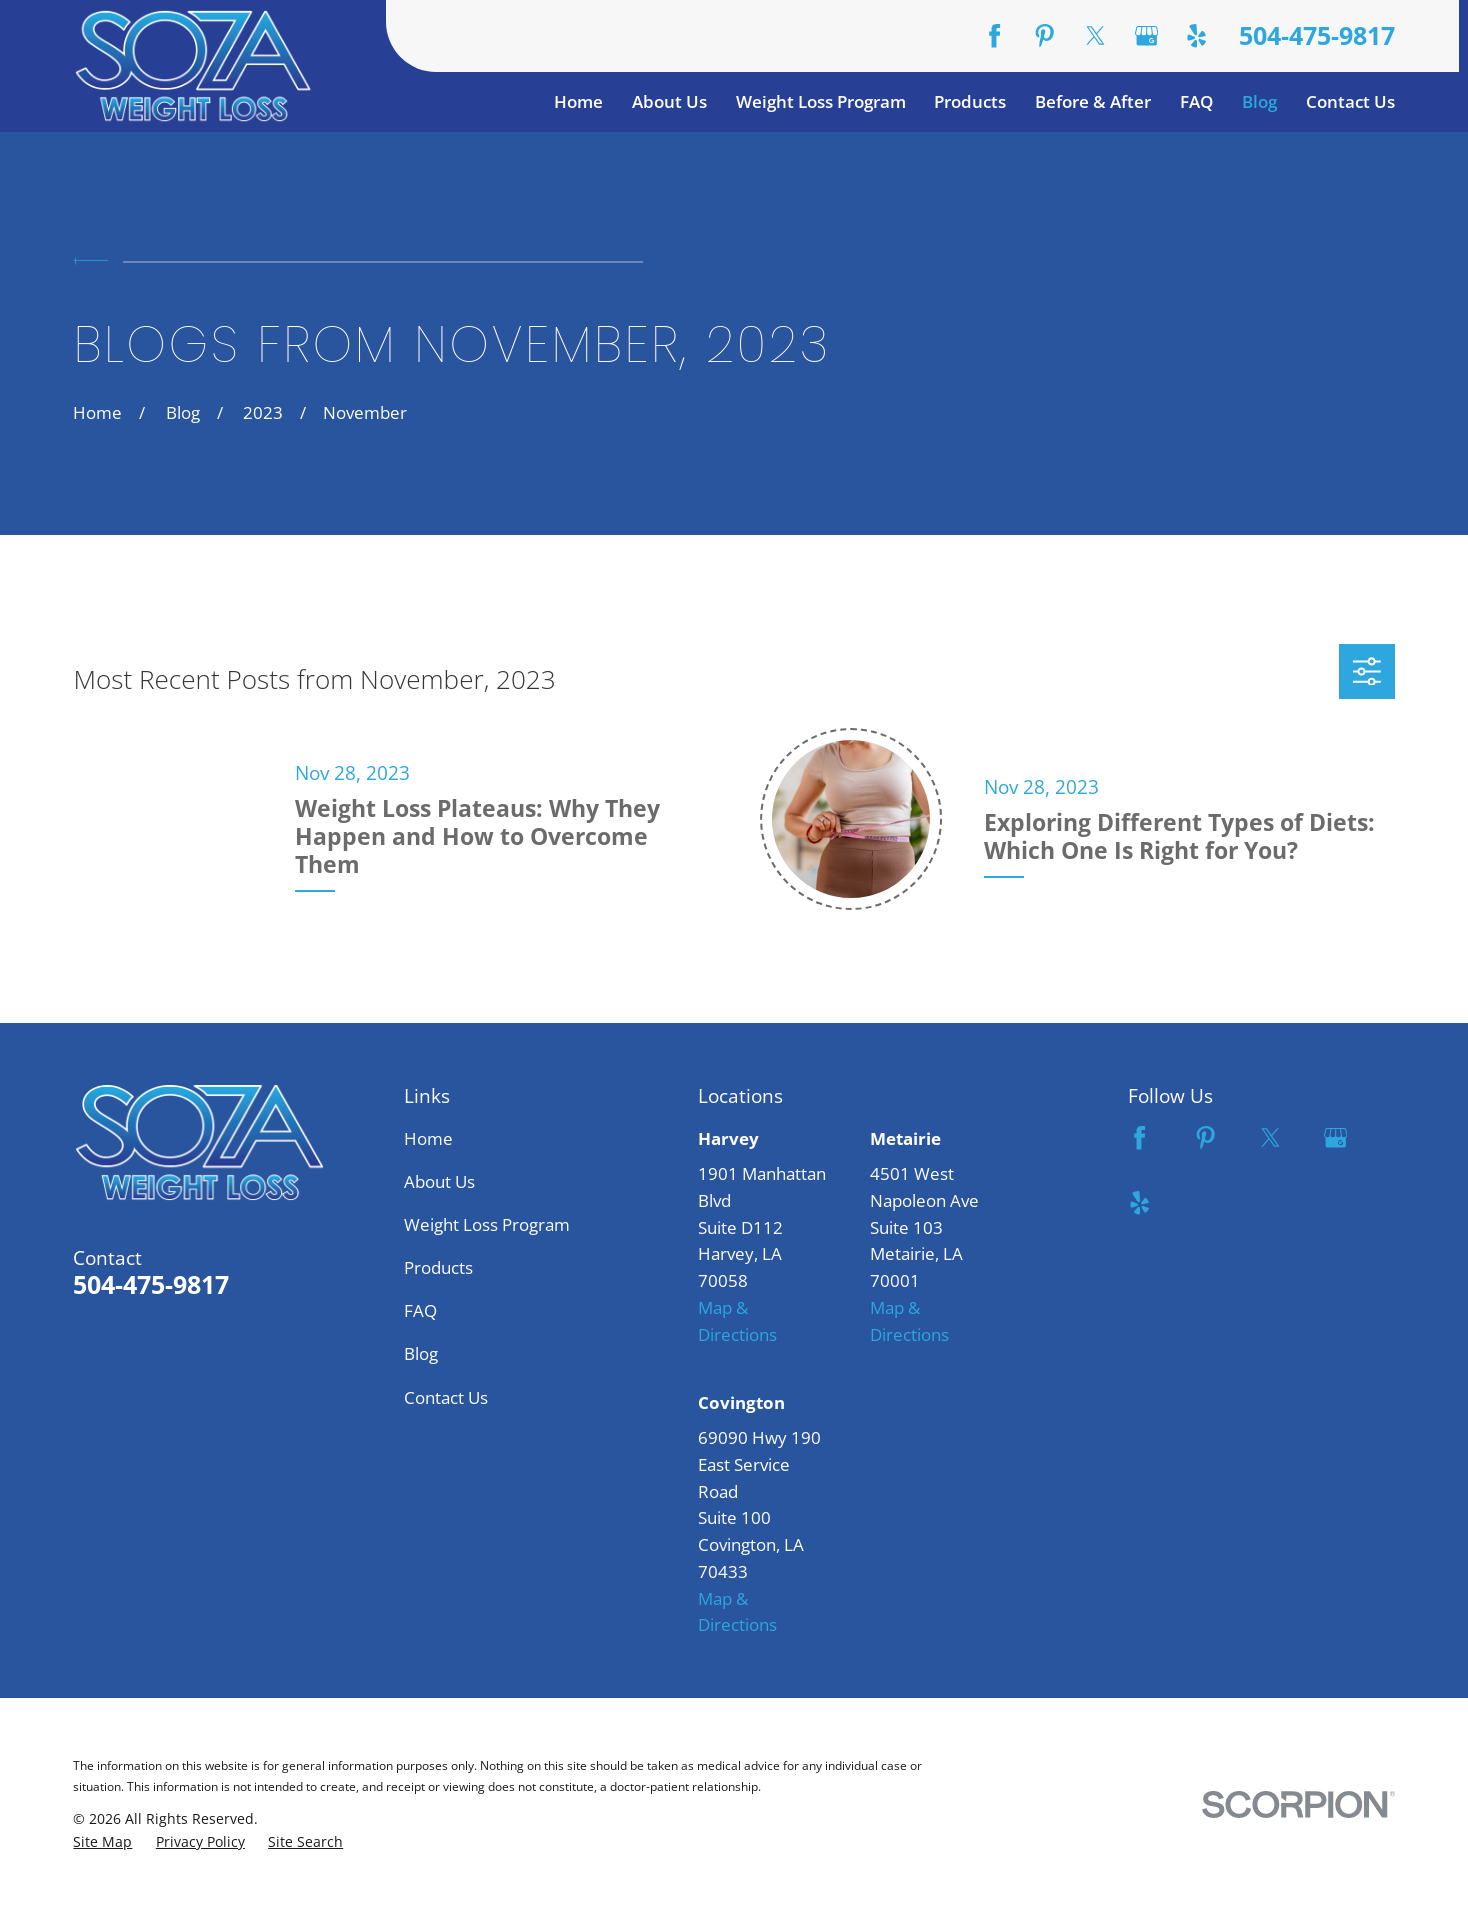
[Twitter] (1095, 35)
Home (428, 1138)
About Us (439, 1181)
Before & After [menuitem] (1093, 101)
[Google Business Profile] (1146, 35)
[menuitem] (102, 1842)
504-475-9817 (1317, 35)
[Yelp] (1196, 35)
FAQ (420, 1310)
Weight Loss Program (487, 1224)
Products (438, 1267)
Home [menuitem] (578, 101)
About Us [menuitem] (669, 101)
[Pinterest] (1044, 35)
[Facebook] (994, 35)
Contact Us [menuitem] (1350, 101)
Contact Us (446, 1397)
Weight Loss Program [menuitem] (821, 101)
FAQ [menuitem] (1196, 101)
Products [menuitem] (970, 101)
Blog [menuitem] (1259, 101)
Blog (421, 1353)
